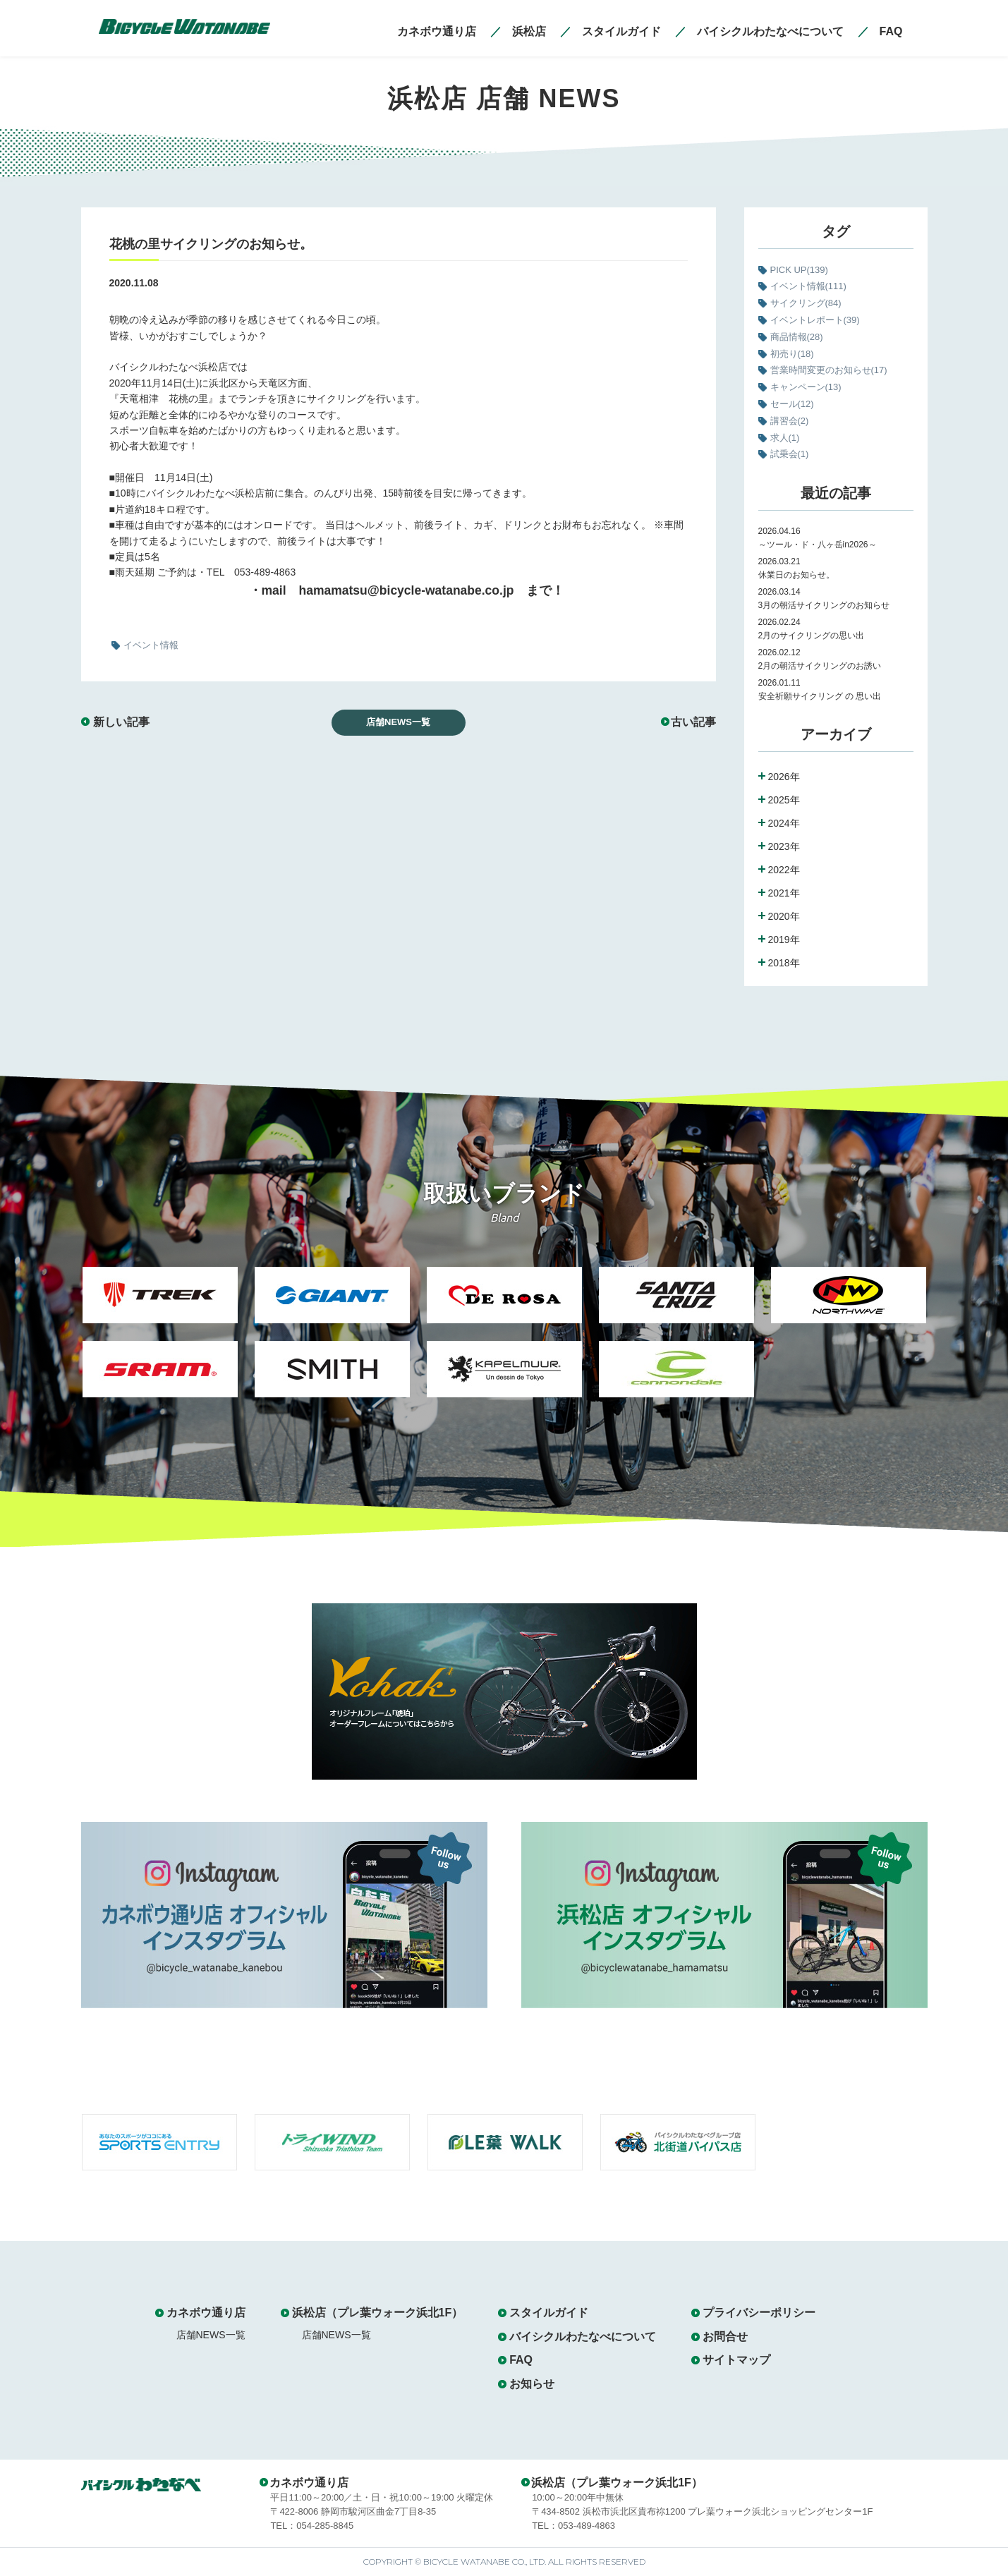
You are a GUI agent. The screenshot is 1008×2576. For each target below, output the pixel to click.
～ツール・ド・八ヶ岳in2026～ (817, 544)
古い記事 (693, 722)
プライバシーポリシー (759, 2313)
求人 (785, 437)
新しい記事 (121, 722)
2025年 (784, 800)
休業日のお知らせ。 (796, 575)
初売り (792, 353)
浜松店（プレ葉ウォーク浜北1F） (377, 2313)
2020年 (784, 916)
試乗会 (789, 454)
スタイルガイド (548, 2313)
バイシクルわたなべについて (582, 2337)
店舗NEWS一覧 (398, 722)
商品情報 (796, 337)
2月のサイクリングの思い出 (811, 635)
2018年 (784, 962)
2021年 (784, 893)
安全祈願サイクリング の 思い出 (820, 696)
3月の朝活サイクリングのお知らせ (824, 605)
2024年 (784, 823)
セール (792, 404)
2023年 (784, 846)
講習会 (789, 420)
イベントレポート (815, 320)
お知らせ (531, 2384)
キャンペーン (806, 387)
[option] (160, 1341)
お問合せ (725, 2337)
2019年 (784, 939)
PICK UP (799, 270)
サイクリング (806, 303)
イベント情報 (808, 286)
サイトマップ (736, 2360)
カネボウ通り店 (205, 2313)
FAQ (521, 2360)
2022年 (784, 869)
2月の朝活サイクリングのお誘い (820, 666)
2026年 (784, 776)
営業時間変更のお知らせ (828, 370)
